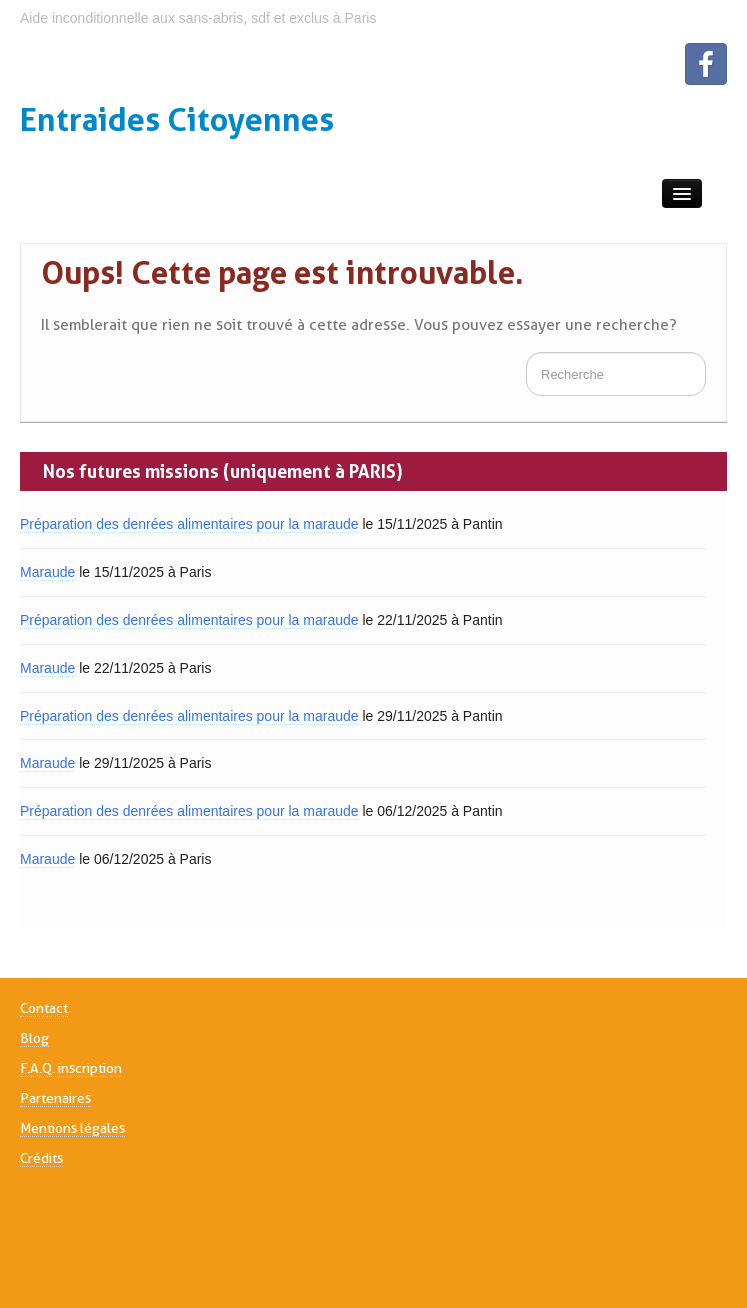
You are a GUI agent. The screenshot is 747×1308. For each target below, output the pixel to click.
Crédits (41, 1158)
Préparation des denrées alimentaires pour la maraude (189, 524)
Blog (34, 1038)
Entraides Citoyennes (177, 119)
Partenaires (55, 1098)
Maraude (47, 572)
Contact (44, 1008)
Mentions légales (72, 1128)
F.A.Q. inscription (71, 1068)
